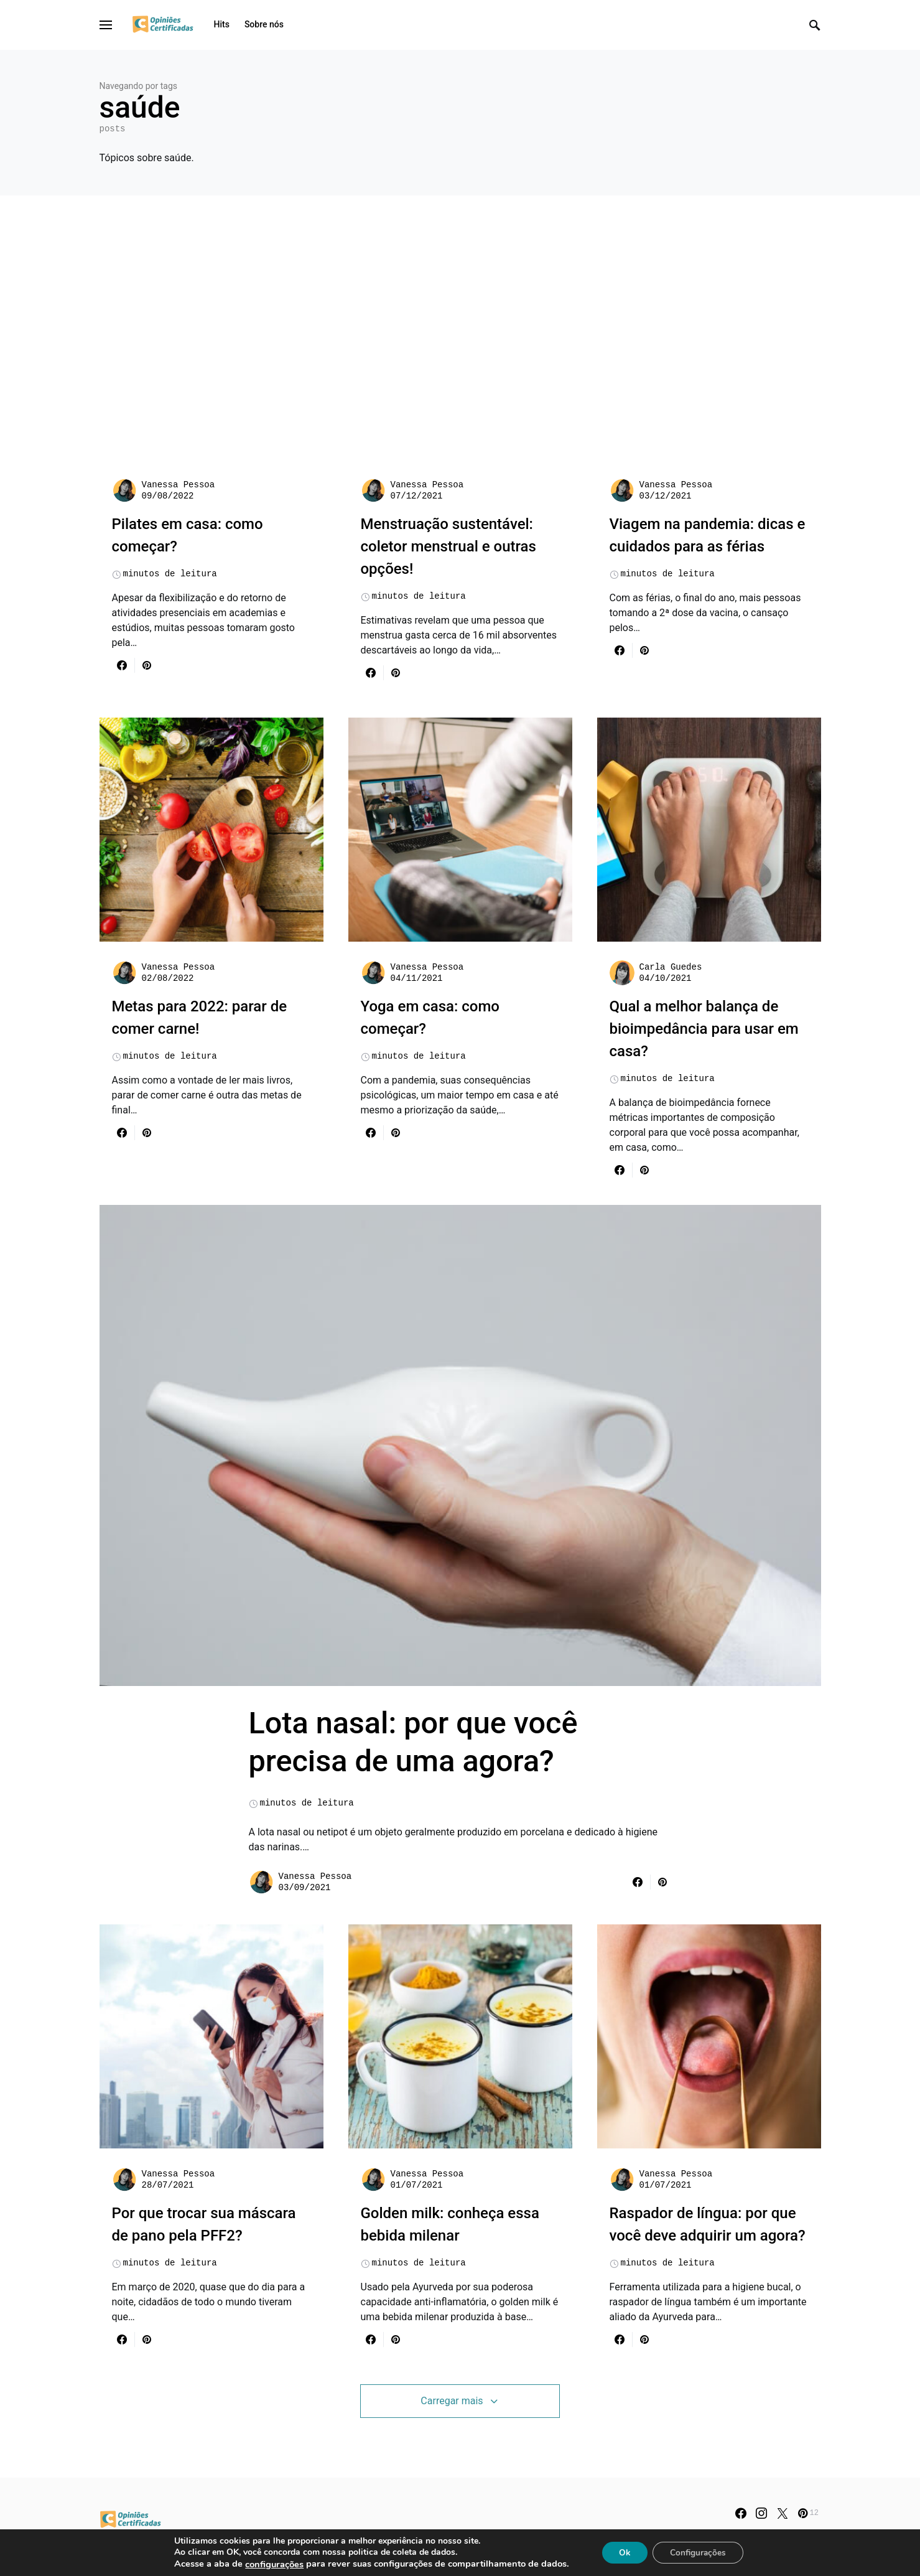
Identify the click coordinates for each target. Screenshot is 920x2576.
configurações (270, 2564)
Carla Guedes (670, 967)
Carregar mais (452, 2417)
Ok (623, 2552)
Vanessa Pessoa (178, 485)
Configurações (699, 2552)
